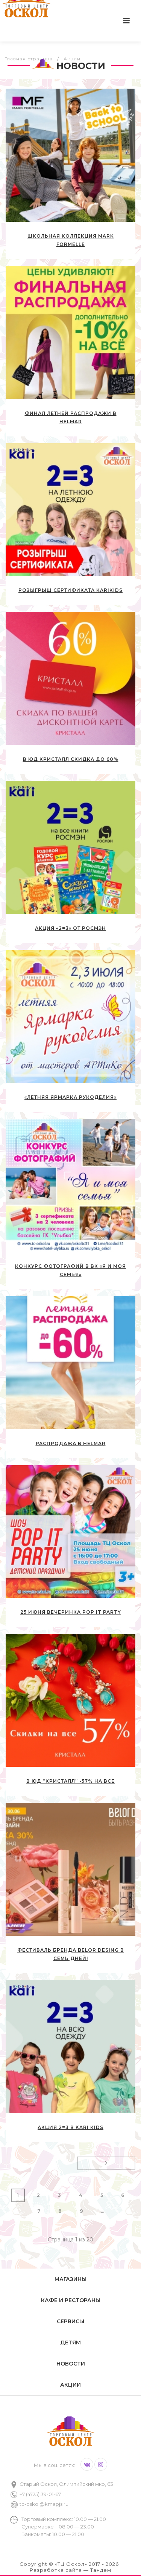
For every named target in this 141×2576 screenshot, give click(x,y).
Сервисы (70, 2321)
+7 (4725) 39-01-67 (40, 2494)
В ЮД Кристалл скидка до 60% (70, 759)
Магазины (70, 2279)
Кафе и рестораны (70, 2300)
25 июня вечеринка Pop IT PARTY (70, 1612)
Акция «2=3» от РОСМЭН (70, 928)
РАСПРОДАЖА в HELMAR (71, 1443)
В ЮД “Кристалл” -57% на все (70, 1781)
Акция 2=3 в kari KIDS (70, 2127)
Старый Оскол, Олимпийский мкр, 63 (66, 2484)
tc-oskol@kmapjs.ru (44, 2504)
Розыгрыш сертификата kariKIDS (70, 590)
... (102, 2211)
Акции (70, 2384)
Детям (70, 2342)
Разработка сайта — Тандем (70, 2570)
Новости (70, 2363)
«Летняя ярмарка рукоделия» (70, 1097)
